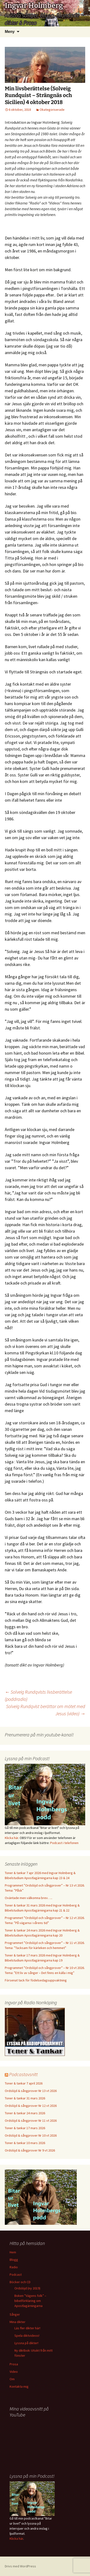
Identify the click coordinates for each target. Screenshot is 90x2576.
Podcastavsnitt (23, 2074)
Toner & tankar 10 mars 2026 (25, 2143)
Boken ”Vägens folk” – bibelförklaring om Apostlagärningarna (30, 2300)
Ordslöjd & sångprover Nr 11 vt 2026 (31, 2120)
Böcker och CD (20, 2282)
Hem (13, 2252)
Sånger (15, 2314)
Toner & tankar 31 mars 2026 (25, 2098)
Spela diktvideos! (26, 2335)
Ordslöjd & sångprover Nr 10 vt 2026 (31, 2135)
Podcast (16, 2274)
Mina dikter (17, 2322)
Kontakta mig (19, 2386)
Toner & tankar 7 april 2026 (23, 2083)
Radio (14, 2267)
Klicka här (11, 1838)
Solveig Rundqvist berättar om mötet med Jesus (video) (45, 1709)
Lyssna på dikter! (26, 2343)
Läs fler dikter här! (27, 2328)
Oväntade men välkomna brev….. (28, 1898)
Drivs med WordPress (20, 2566)
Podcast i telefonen (64, 1843)
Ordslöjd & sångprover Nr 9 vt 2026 (30, 2150)
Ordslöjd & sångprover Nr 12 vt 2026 (31, 2105)
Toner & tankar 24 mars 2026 (25, 2113)
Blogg (14, 2259)
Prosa (14, 2364)
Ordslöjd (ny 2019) (27, 2288)
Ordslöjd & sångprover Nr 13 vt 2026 (31, 2091)
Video (14, 2371)
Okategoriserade (52, 109)
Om (12, 2379)
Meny (10, 32)
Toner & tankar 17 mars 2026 (25, 2128)
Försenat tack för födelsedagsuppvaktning (36, 1980)
